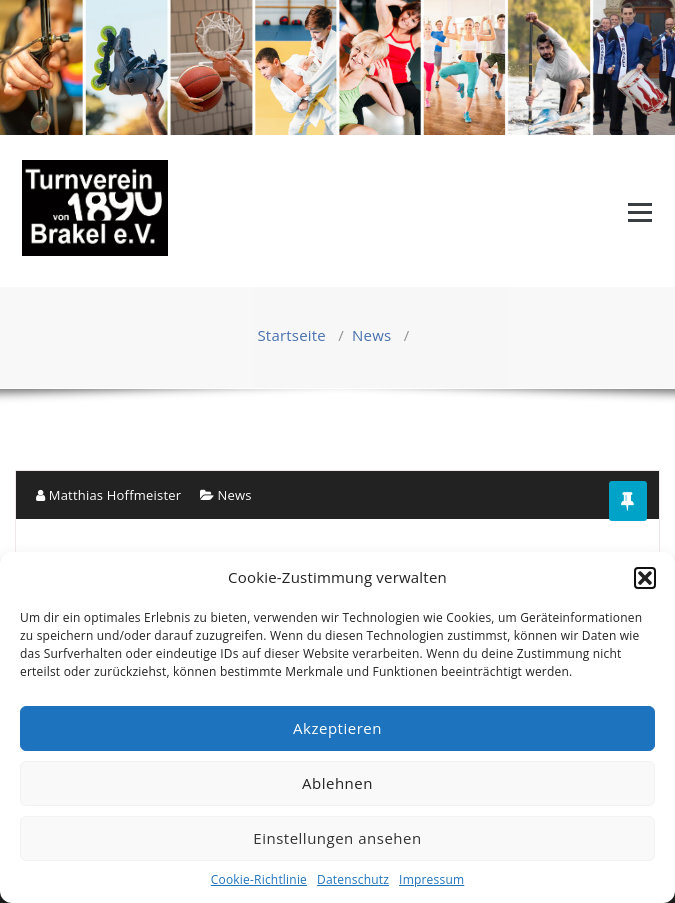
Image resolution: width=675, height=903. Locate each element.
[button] (645, 578)
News (371, 335)
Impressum (431, 879)
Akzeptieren (337, 728)
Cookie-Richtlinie (259, 879)
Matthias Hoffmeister (108, 495)
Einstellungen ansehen (337, 838)
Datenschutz (353, 879)
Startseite (291, 335)
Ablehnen (337, 783)
